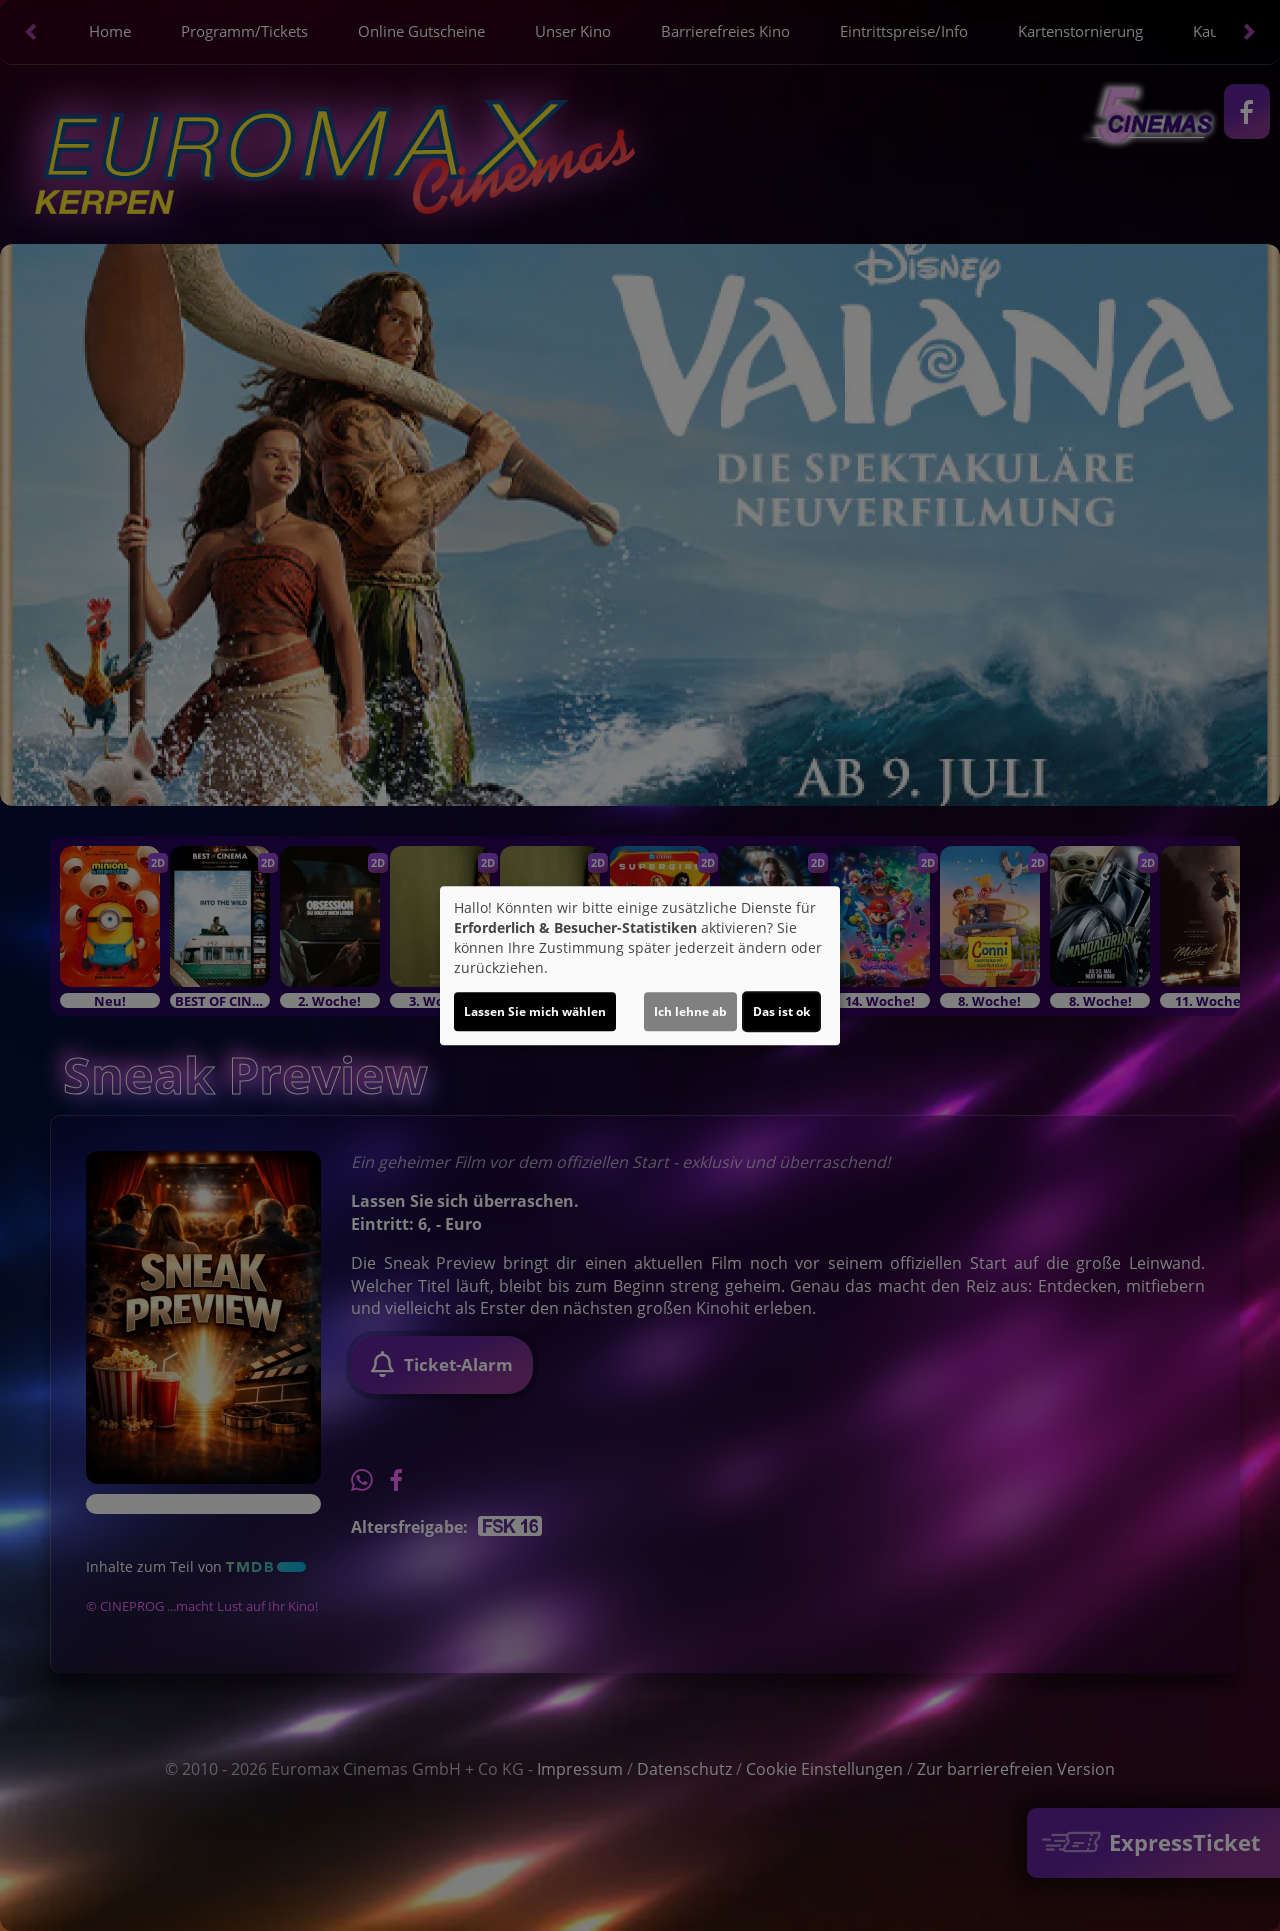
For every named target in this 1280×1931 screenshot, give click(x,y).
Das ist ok (781, 1011)
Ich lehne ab (690, 1011)
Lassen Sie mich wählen (535, 1011)
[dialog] (640, 966)
